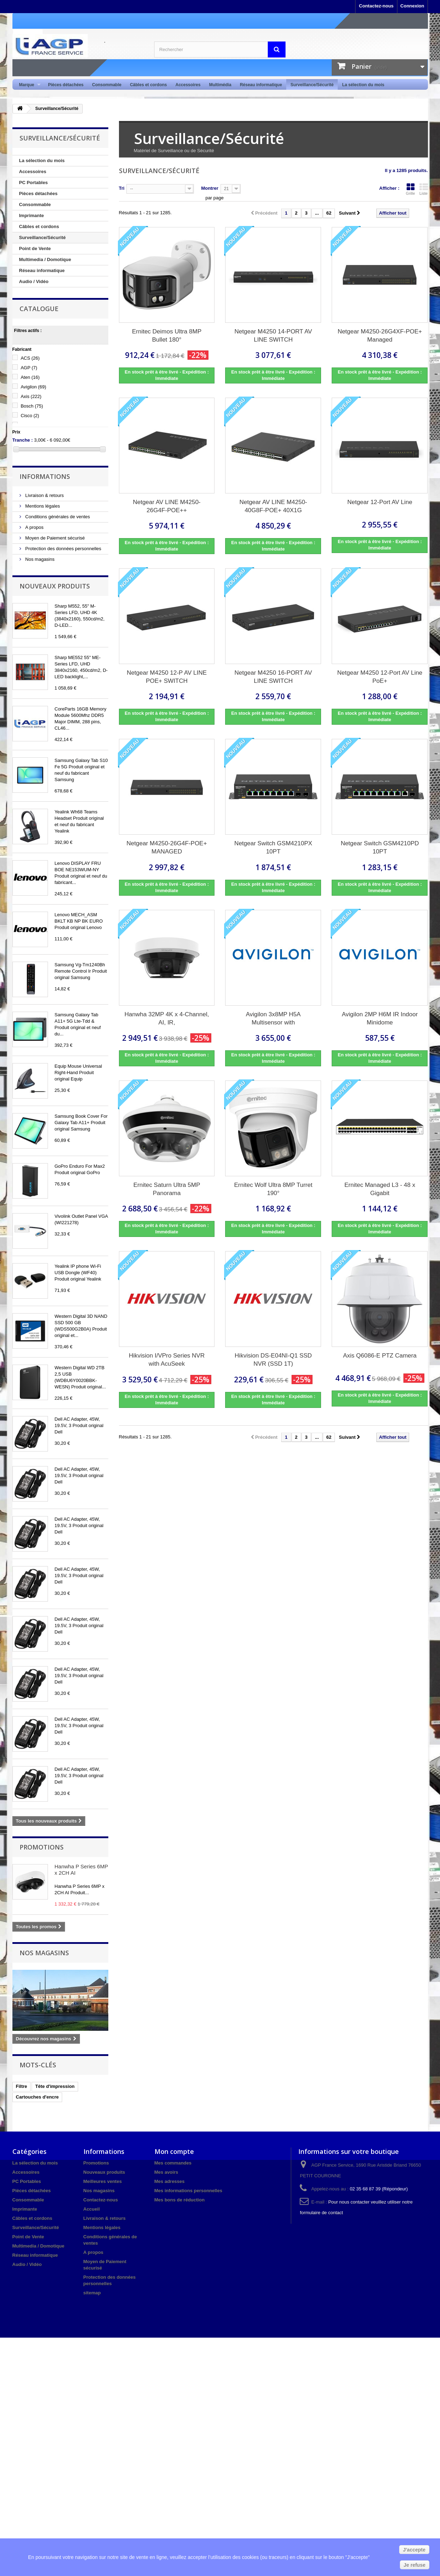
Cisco (30, 415)
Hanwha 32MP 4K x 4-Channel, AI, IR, (167, 1018)
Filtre (21, 2086)
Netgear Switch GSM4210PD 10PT (380, 847)
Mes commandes (173, 2163)
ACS (30, 358)
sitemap (92, 2292)
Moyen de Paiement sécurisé (54, 538)
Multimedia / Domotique (45, 259)
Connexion (412, 6)
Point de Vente (35, 248)
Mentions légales (42, 506)
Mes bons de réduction (179, 2199)
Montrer (209, 188)
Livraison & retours (44, 495)
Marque (28, 85)
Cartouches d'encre (37, 2097)
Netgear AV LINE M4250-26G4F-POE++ (167, 506)
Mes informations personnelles (188, 2190)
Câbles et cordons (148, 84)
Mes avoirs (166, 2172)
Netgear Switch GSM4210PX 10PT (273, 847)
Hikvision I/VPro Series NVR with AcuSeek (167, 1359)
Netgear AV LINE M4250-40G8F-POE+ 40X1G (273, 506)
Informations (45, 476)
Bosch (32, 406)
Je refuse (414, 2565)
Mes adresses (169, 2181)
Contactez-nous (376, 6)
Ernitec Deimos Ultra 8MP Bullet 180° (167, 335)
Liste (423, 189)
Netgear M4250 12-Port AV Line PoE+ (380, 676)
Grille (410, 189)
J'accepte (414, 2550)
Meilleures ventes (102, 2181)
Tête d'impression (55, 2086)
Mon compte (174, 2151)
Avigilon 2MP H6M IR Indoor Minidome (380, 1018)
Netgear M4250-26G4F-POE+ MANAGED (166, 847)
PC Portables (33, 182)
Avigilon (33, 386)
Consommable (106, 84)
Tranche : (22, 440)
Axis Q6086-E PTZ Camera (380, 1355)
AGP (29, 367)
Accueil (91, 2209)
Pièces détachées (65, 84)
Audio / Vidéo (34, 281)
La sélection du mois (363, 84)
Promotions (42, 1847)
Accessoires (188, 84)
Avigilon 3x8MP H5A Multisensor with (273, 1018)
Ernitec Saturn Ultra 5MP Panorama (166, 1189)
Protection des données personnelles (63, 548)
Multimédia (220, 84)
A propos (34, 527)
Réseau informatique (261, 84)
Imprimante (31, 215)
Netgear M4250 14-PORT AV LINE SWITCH (273, 335)
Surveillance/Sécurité (311, 84)
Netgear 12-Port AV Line (379, 502)
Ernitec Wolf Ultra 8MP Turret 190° (273, 1189)
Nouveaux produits (55, 586)
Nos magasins (39, 559)
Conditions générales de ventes (57, 516)
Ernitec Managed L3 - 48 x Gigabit (379, 1189)
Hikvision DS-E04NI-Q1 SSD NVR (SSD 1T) (273, 1359)
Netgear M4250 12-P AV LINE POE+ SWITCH (167, 676)
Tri (122, 188)
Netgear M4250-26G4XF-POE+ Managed (380, 335)
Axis (31, 396)
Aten (30, 377)
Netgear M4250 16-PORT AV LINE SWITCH (273, 676)
